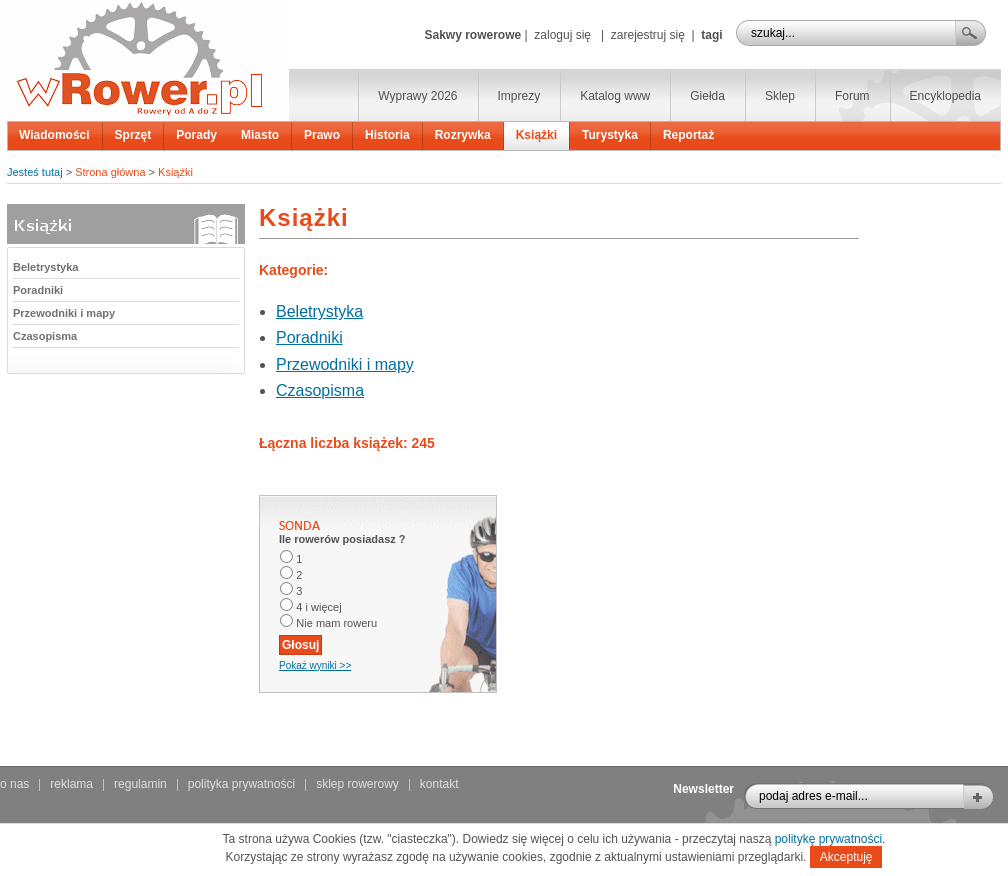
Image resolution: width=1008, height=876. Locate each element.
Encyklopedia (945, 96)
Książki (536, 135)
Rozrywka (463, 135)
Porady (196, 135)
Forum (852, 96)
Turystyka (610, 135)
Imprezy (519, 96)
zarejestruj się (648, 35)
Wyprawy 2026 (417, 96)
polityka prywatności (241, 784)
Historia (387, 135)
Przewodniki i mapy (64, 313)
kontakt (439, 784)
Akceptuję (846, 857)
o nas (14, 784)
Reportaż (688, 135)
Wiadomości (54, 135)
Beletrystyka (45, 267)
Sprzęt (133, 135)
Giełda (707, 96)
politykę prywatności (828, 839)
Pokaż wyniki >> (315, 665)
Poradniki (38, 290)
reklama (71, 784)
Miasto (260, 135)
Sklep (780, 96)
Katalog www (615, 96)
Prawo (322, 135)
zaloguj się (562, 35)
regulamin (140, 784)
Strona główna (110, 172)
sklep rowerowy (357, 784)
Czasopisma (45, 336)
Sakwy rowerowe (472, 35)
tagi (711, 35)
